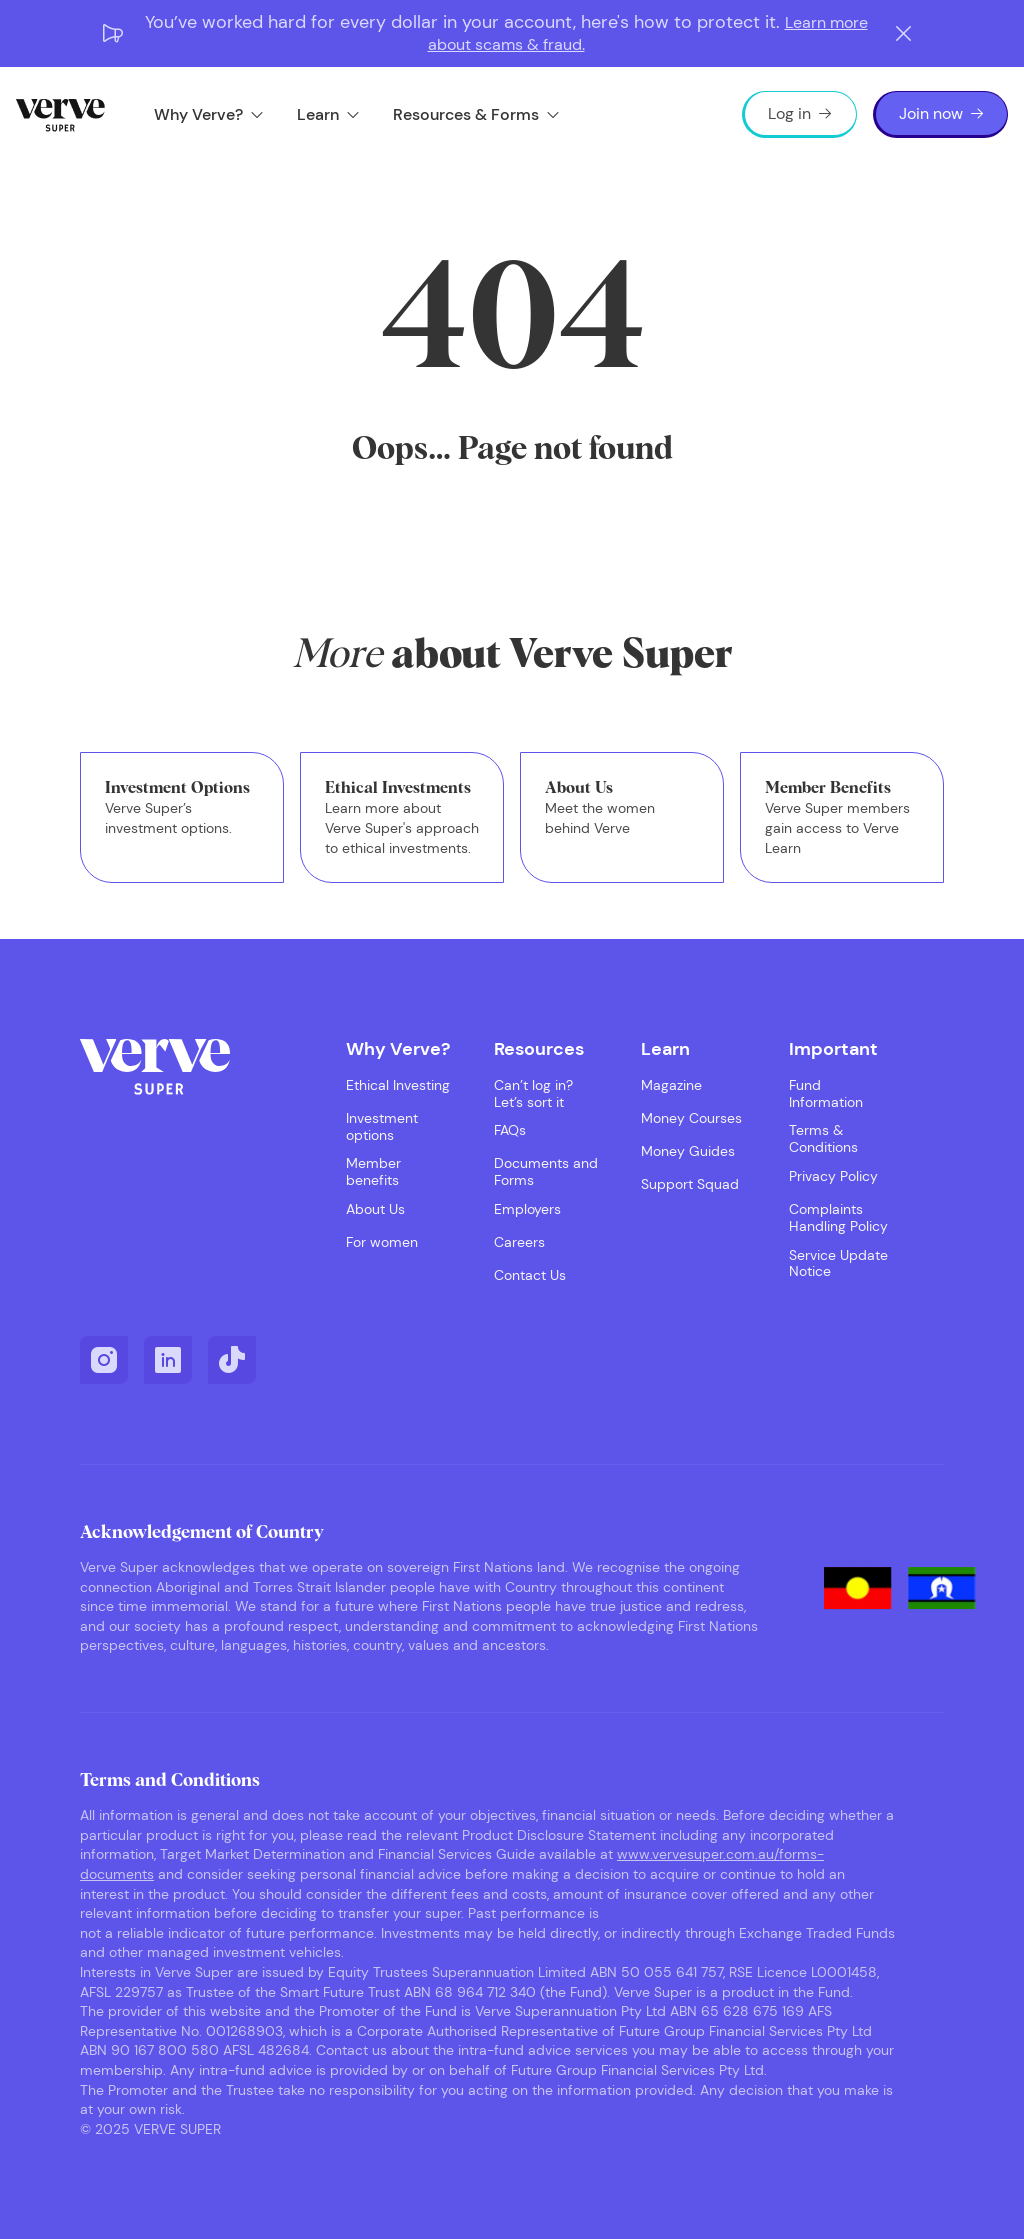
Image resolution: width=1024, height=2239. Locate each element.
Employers (527, 1209)
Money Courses (691, 1118)
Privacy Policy (833, 1176)
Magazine (671, 1085)
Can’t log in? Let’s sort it (533, 1094)
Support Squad (690, 1184)
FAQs (510, 1130)
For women (382, 1242)
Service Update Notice (838, 1264)
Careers (519, 1242)
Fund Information (826, 1094)
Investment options (382, 1127)
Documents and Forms (546, 1172)
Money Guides (688, 1151)
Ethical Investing (398, 1085)
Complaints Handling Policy (838, 1218)
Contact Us (530, 1275)
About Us (375, 1209)
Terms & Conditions (823, 1139)
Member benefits (373, 1172)
